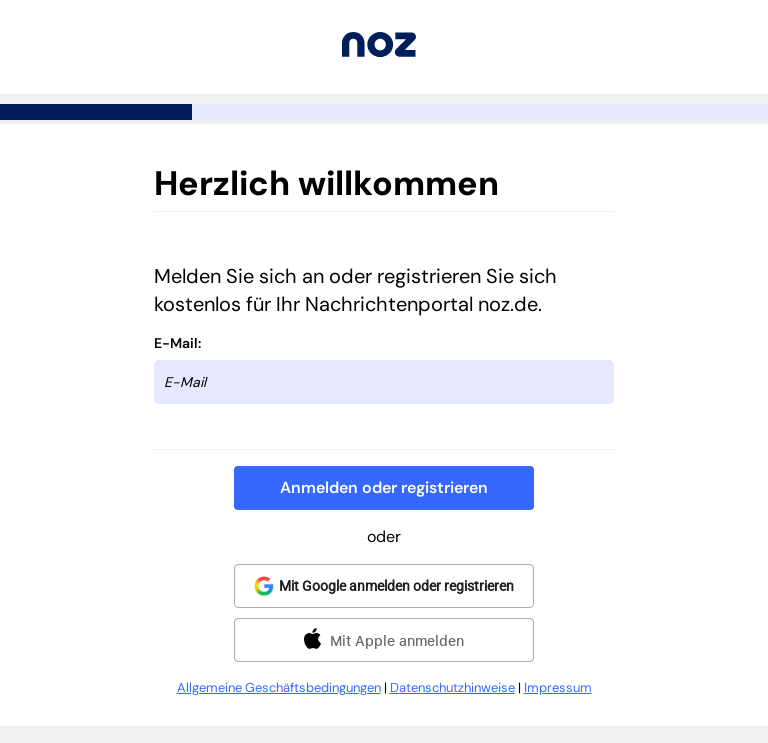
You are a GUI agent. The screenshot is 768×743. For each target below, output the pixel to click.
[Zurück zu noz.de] (379, 51)
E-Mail (176, 343)
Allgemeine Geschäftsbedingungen (279, 687)
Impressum (558, 687)
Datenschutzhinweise (452, 687)
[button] (384, 488)
